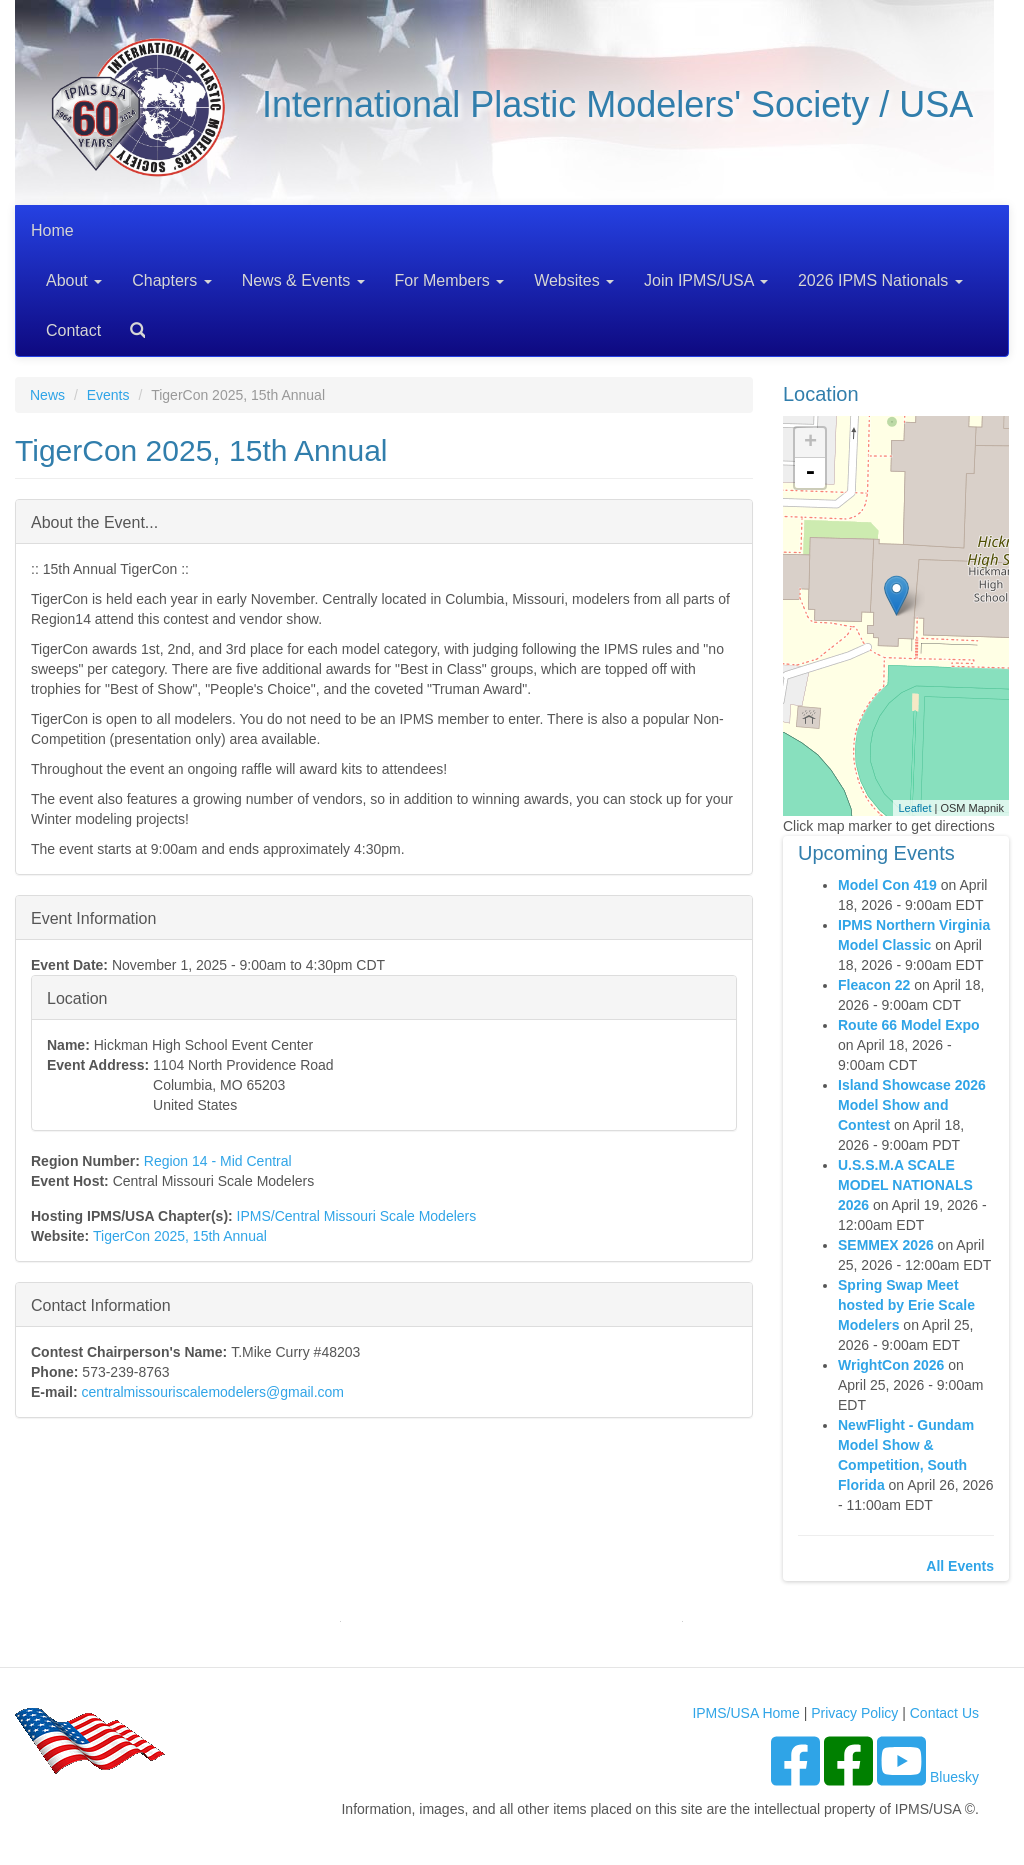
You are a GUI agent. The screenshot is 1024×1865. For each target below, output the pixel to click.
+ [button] (810, 443)
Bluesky (954, 1777)
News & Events (303, 280)
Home (52, 230)
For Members (450, 280)
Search (130, 323)
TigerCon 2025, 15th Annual (180, 1236)
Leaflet (914, 808)
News (47, 395)
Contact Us (944, 1713)
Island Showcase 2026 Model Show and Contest (912, 1105)
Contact (73, 330)
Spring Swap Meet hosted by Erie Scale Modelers (906, 1305)
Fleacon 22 (874, 985)
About (74, 280)
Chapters (171, 280)
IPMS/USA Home (745, 1713)
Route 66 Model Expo (909, 1025)
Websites (574, 280)
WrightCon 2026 (891, 1365)
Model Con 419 (887, 885)
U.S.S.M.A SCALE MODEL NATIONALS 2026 (905, 1185)
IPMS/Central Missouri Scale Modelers (357, 1216)
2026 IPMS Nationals (880, 280)
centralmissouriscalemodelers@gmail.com (213, 1392)
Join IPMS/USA (706, 280)
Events (108, 395)
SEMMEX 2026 (886, 1245)
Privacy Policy (854, 1713)
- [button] (810, 473)
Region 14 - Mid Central (218, 1161)
